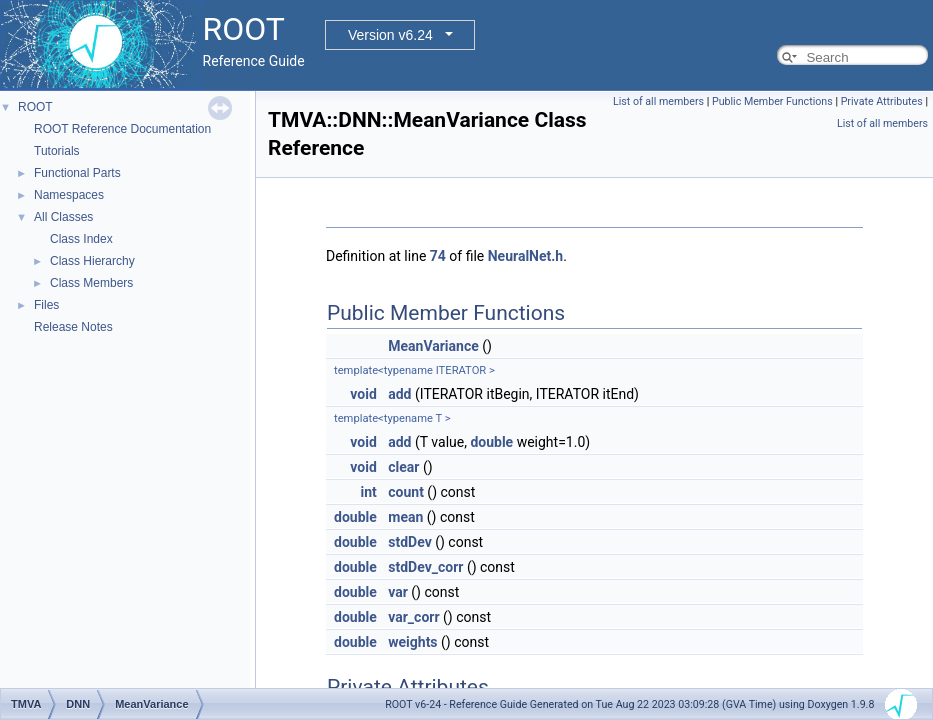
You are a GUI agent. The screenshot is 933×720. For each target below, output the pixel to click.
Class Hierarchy (92, 261)
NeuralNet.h (525, 256)
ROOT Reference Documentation (122, 129)
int (368, 492)
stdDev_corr (425, 567)
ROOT (35, 107)
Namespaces (69, 195)
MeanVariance (433, 346)
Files (46, 305)
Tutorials (57, 151)
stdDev (409, 542)
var (398, 592)
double (491, 442)
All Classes (63, 217)
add (399, 394)
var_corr (413, 617)
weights (412, 642)
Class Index (81, 239)
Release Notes (73, 327)
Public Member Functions (772, 101)
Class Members (91, 283)
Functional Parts (77, 173)
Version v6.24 (390, 35)
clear (403, 467)
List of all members (658, 101)
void (363, 394)
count (406, 492)
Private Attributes (882, 101)
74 (438, 256)
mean (405, 517)
